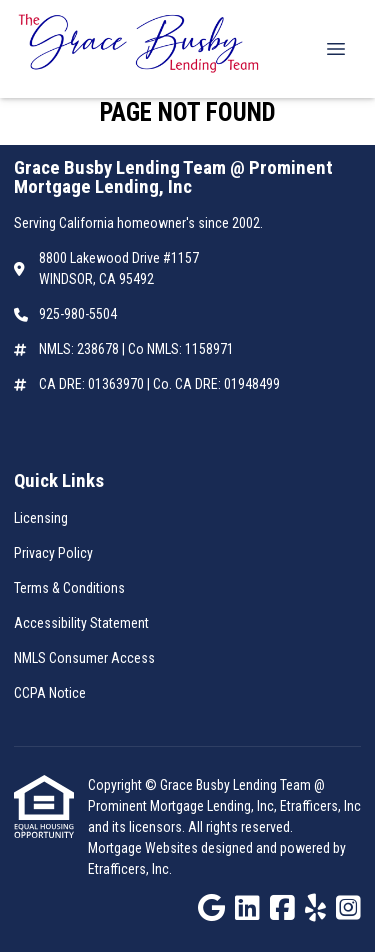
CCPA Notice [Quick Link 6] (50, 693)
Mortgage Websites (144, 848)
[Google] (211, 909)
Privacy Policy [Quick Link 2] (53, 553)
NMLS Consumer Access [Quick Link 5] (84, 658)
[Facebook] (282, 909)
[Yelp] (315, 909)
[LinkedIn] (247, 909)
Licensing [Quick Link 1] (41, 518)
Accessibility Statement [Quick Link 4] (81, 623)
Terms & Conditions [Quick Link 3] (69, 588)
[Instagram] (348, 909)
